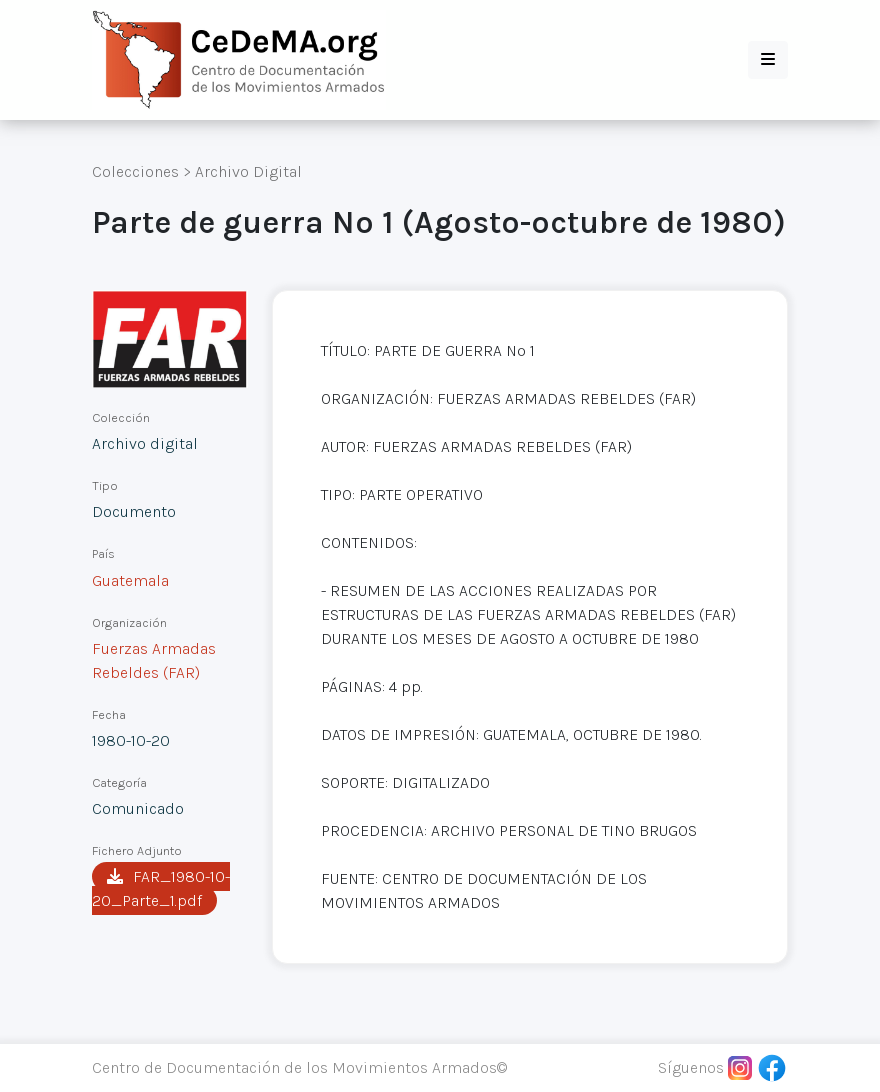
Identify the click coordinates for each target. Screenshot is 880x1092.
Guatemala (130, 580)
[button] (768, 60)
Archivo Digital (248, 171)
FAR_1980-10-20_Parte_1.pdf (161, 888)
